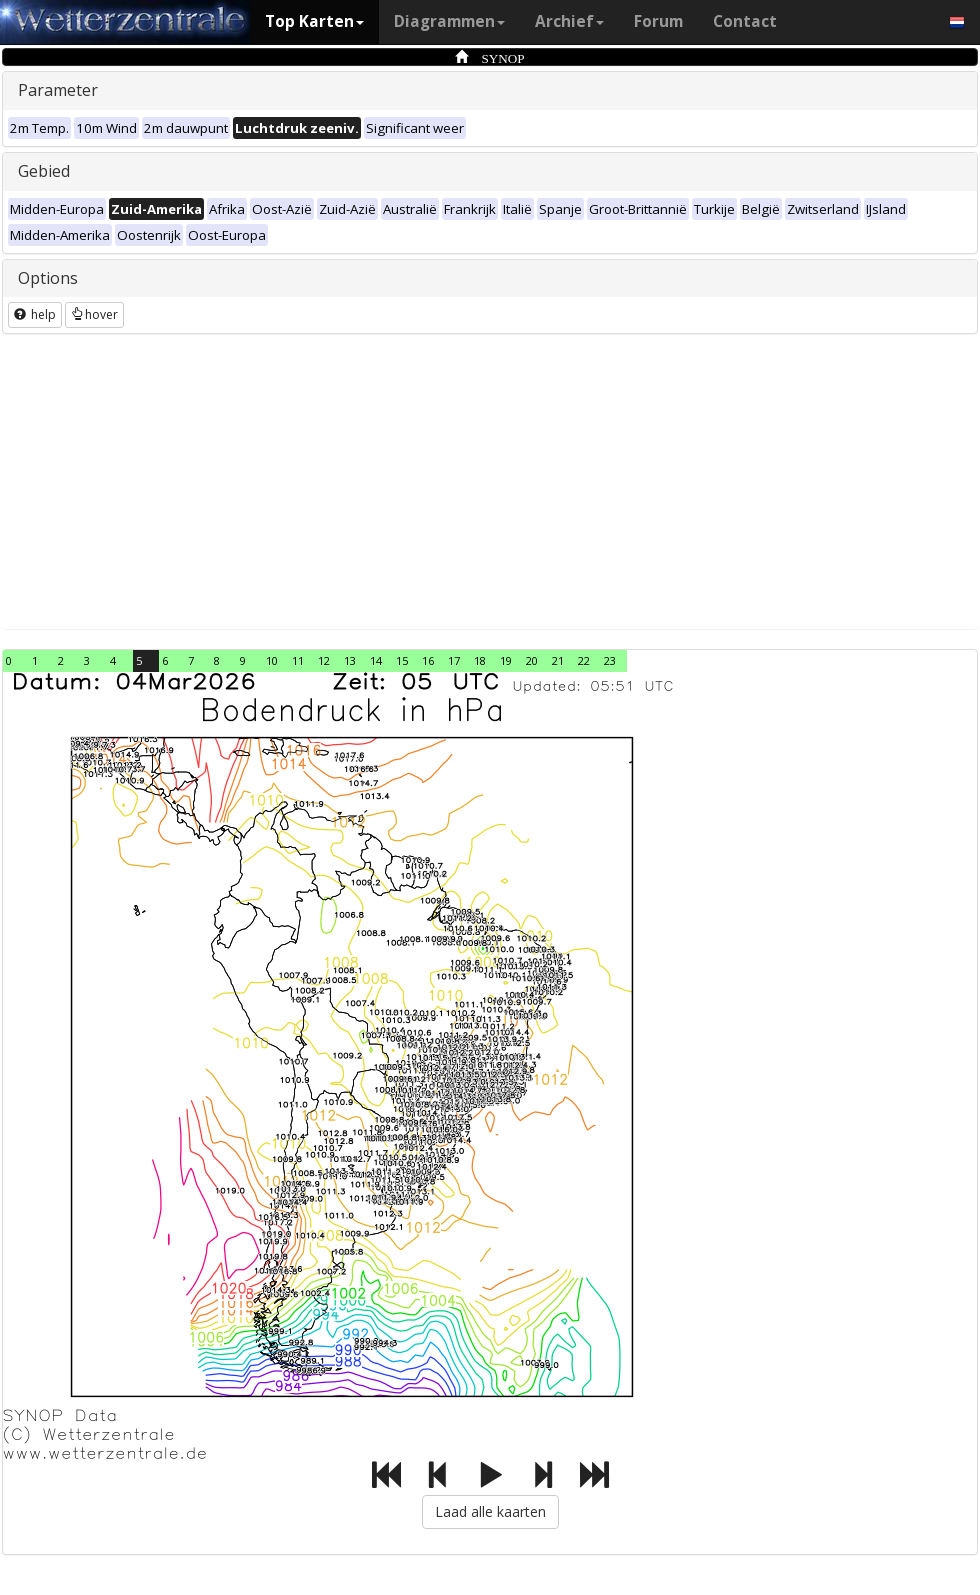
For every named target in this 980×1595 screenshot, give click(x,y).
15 (402, 660)
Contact (745, 21)
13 (350, 660)
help (35, 314)
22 (584, 660)
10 (272, 660)
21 (558, 660)
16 (428, 660)
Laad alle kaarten (490, 1511)
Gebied (44, 171)
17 (454, 660)
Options (48, 278)
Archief (569, 21)
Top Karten (314, 21)
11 (298, 660)
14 (376, 660)
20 (532, 660)
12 (324, 660)
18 (480, 660)
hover (94, 314)
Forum (658, 21)
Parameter (58, 90)
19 (506, 660)
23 (610, 660)
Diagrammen (449, 21)
